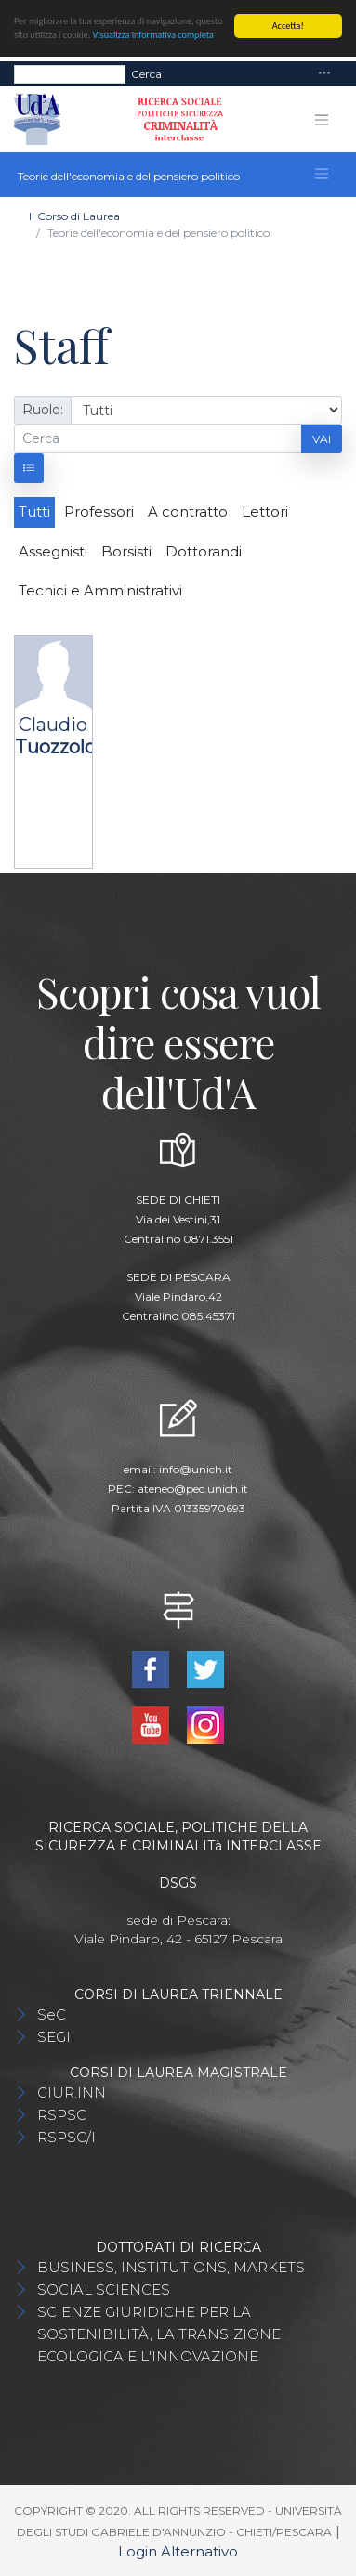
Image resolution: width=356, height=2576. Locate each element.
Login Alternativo (178, 2551)
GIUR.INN (71, 2092)
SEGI (54, 2037)
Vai (321, 438)
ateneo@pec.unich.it (193, 1488)
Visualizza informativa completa (153, 35)
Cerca (146, 73)
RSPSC (61, 2115)
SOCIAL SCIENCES (103, 2289)
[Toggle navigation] (324, 74)
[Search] (69, 73)
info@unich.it (195, 1468)
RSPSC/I (66, 2137)
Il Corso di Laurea (74, 216)
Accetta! (288, 26)
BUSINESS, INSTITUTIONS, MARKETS (171, 2267)
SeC (51, 2014)
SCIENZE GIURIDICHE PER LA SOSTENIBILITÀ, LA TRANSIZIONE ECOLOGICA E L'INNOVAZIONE (159, 2334)
